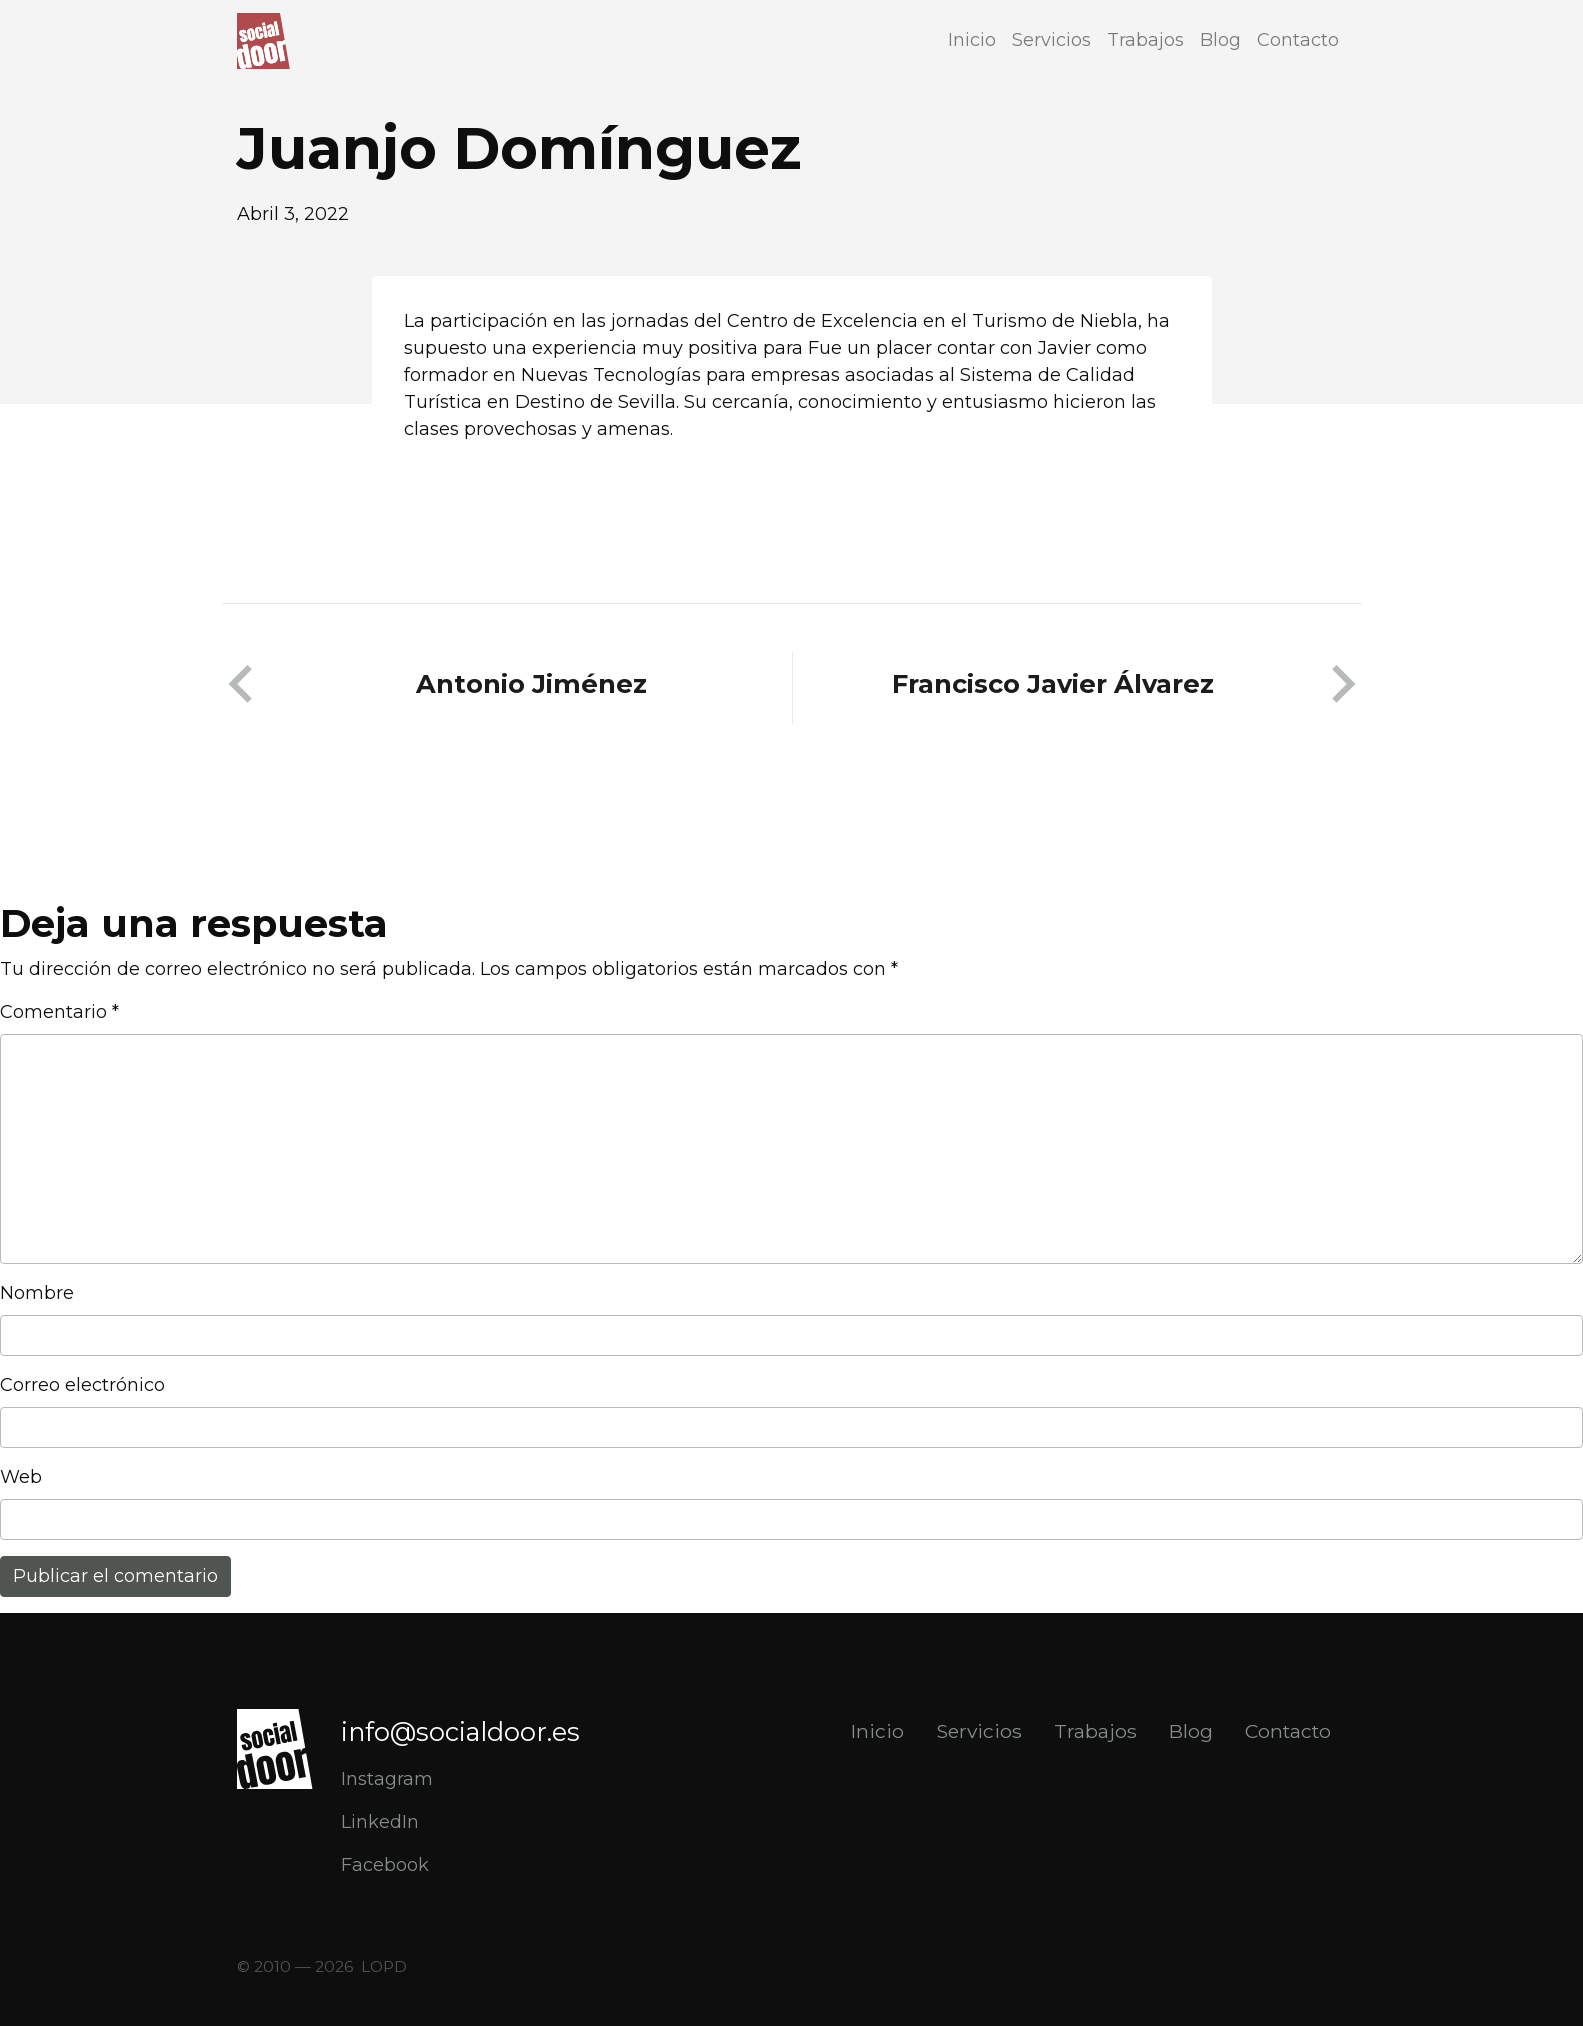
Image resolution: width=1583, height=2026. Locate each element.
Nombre (37, 1293)
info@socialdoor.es (460, 1731)
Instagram (387, 1779)
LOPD (384, 1966)
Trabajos (1145, 40)
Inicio (972, 40)
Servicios (1051, 40)
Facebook (385, 1865)
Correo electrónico (82, 1385)
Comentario (59, 1012)
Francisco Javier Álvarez (1053, 683)
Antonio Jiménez (531, 683)
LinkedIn (380, 1822)
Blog (1220, 40)
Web (21, 1477)
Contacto (1298, 40)
